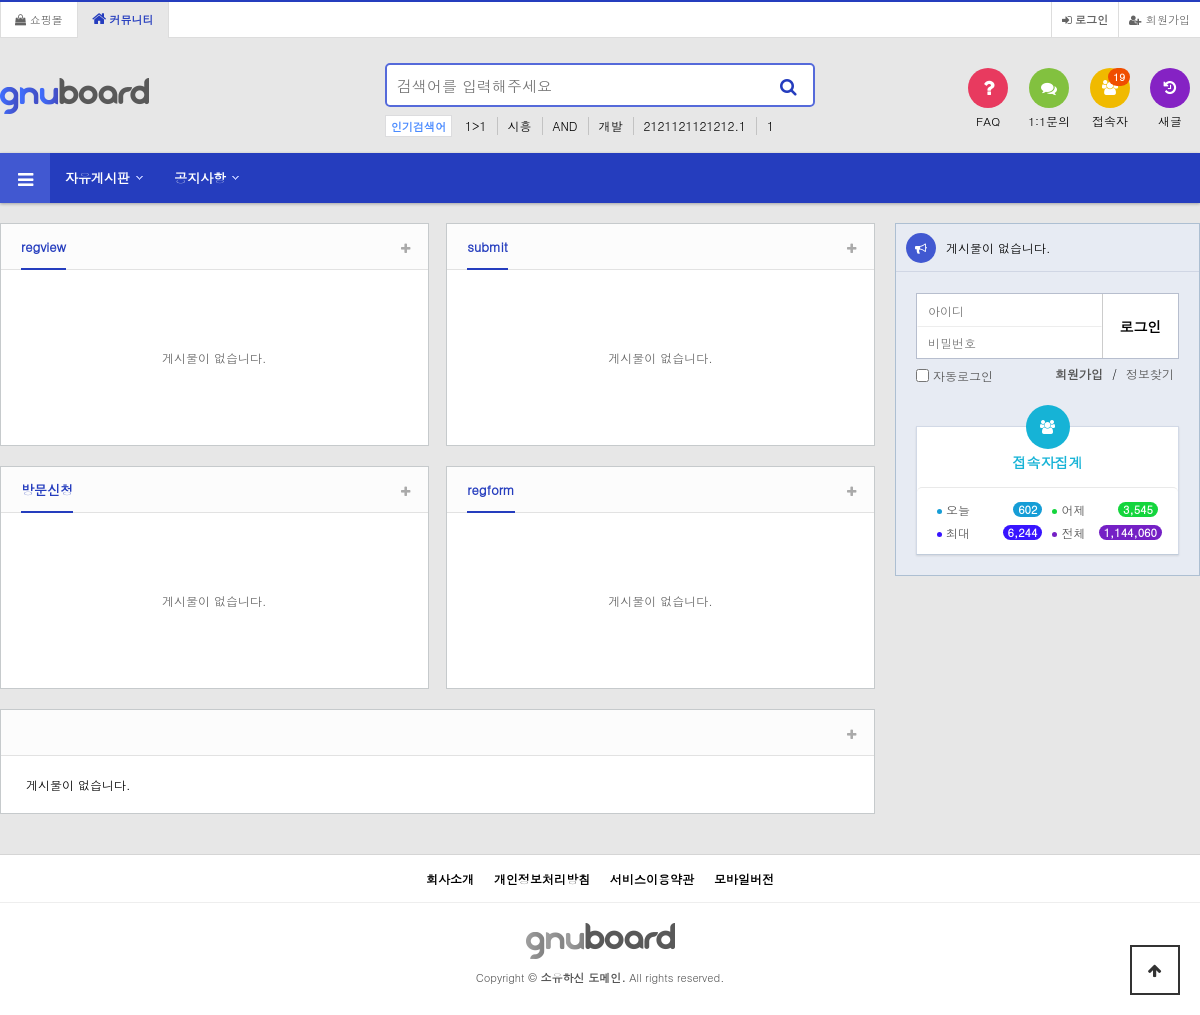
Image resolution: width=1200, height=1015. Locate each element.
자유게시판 (97, 177)
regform (491, 489)
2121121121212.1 (695, 125)
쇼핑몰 (39, 19)
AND (565, 125)
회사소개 (450, 878)
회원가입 (1159, 19)
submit (487, 246)
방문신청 (47, 489)
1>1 (476, 125)
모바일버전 (744, 878)
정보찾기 (1150, 373)
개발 (611, 125)
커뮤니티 (123, 19)
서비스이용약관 (652, 878)
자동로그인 (963, 375)
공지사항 (200, 177)
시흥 (520, 125)
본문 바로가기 (0, 0)
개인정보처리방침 (542, 878)
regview (43, 246)
